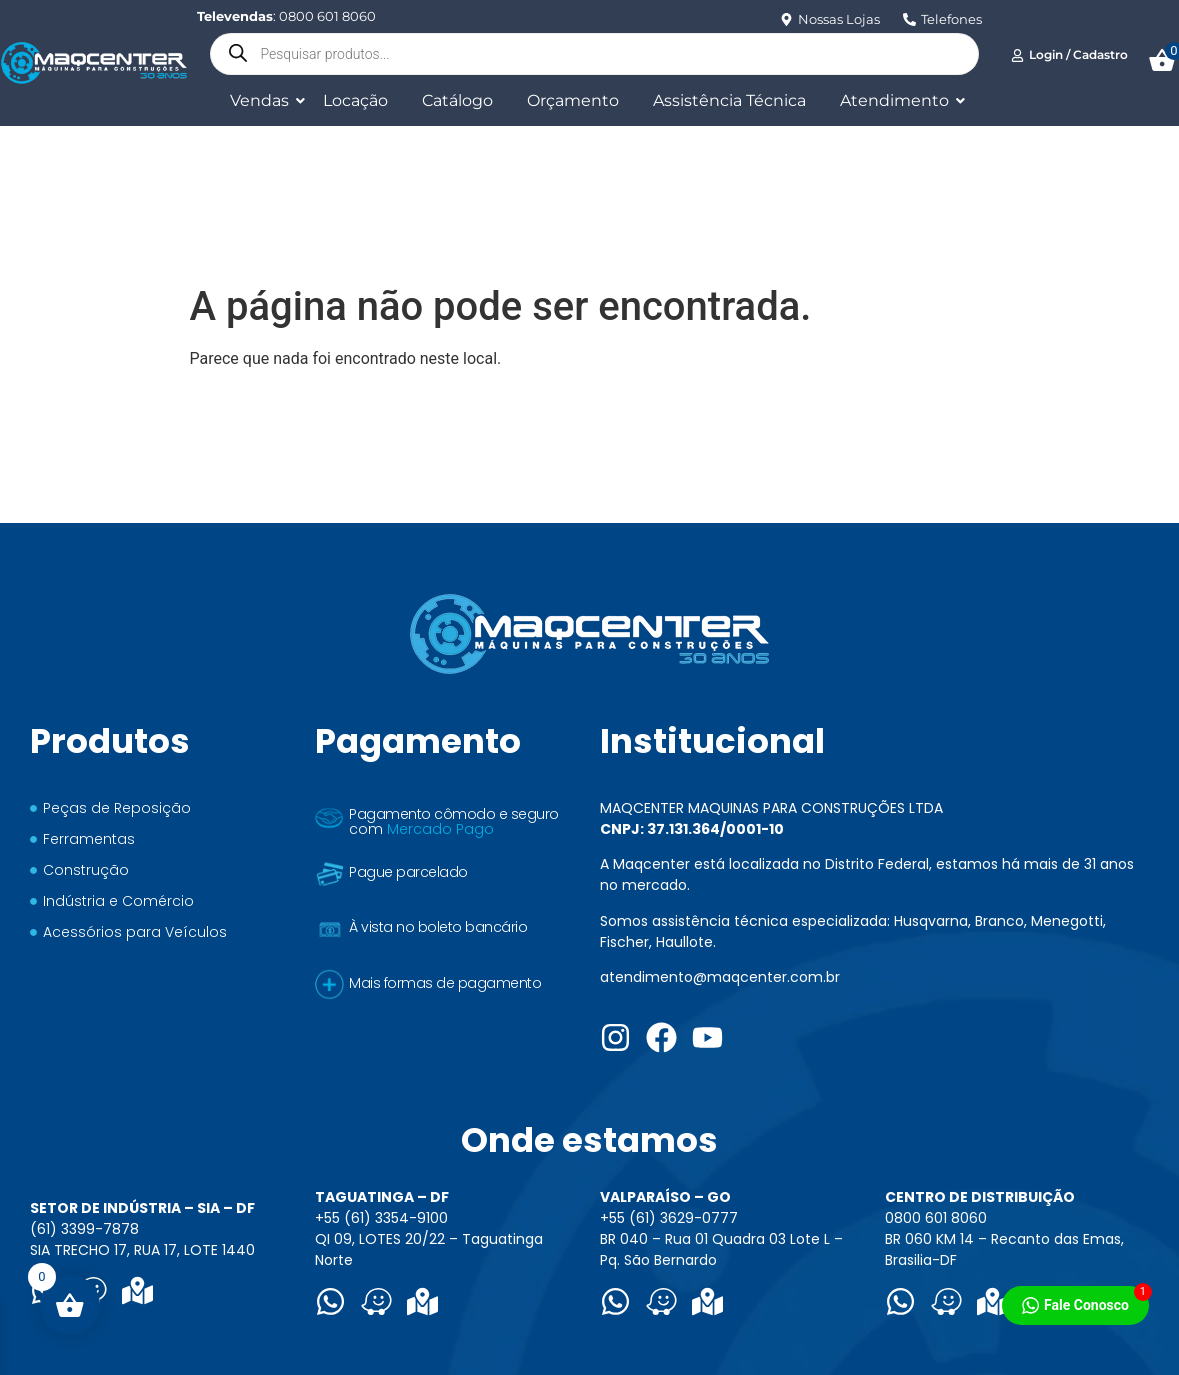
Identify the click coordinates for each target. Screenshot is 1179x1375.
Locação (355, 100)
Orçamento (573, 100)
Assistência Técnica (729, 100)
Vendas (263, 100)
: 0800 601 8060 (286, 16)
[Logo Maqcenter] (93, 62)
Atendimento (898, 100)
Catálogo (457, 100)
